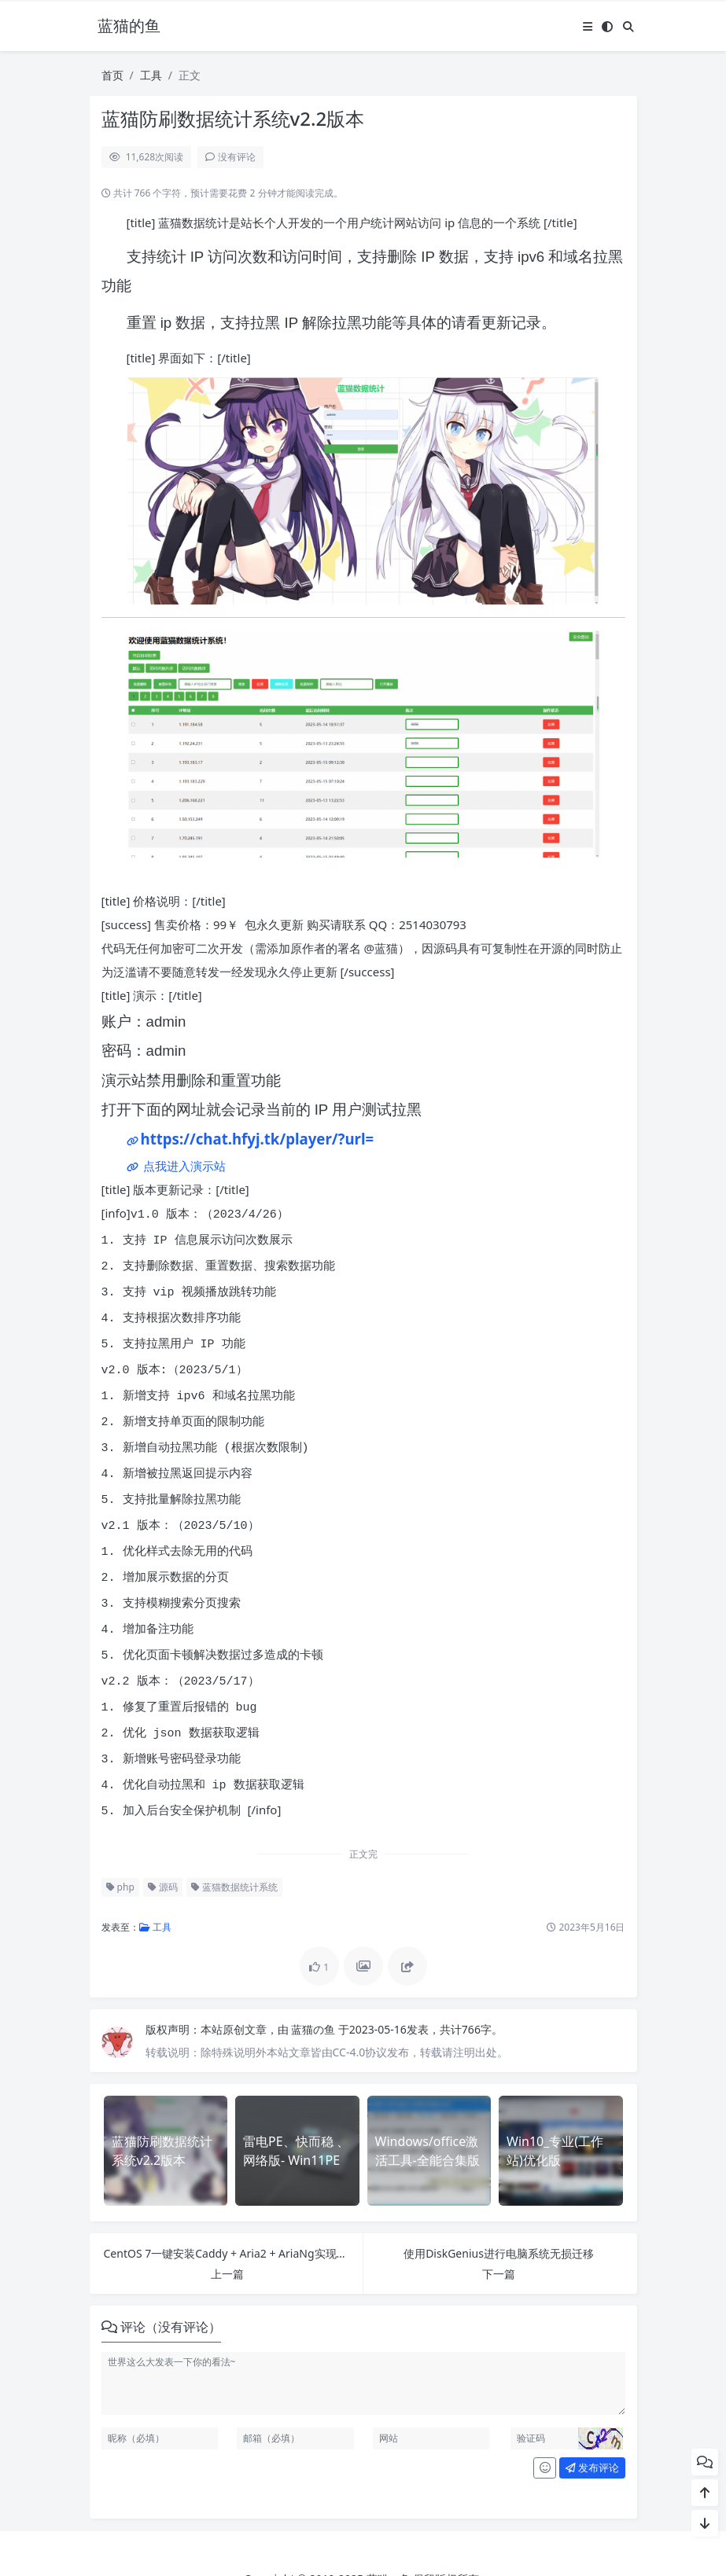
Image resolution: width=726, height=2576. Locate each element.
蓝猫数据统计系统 (234, 1830)
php (120, 1830)
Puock (391, 2545)
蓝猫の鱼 (314, 1972)
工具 (151, 75)
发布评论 (592, 2411)
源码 (163, 1830)
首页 (112, 75)
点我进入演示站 (184, 1166)
